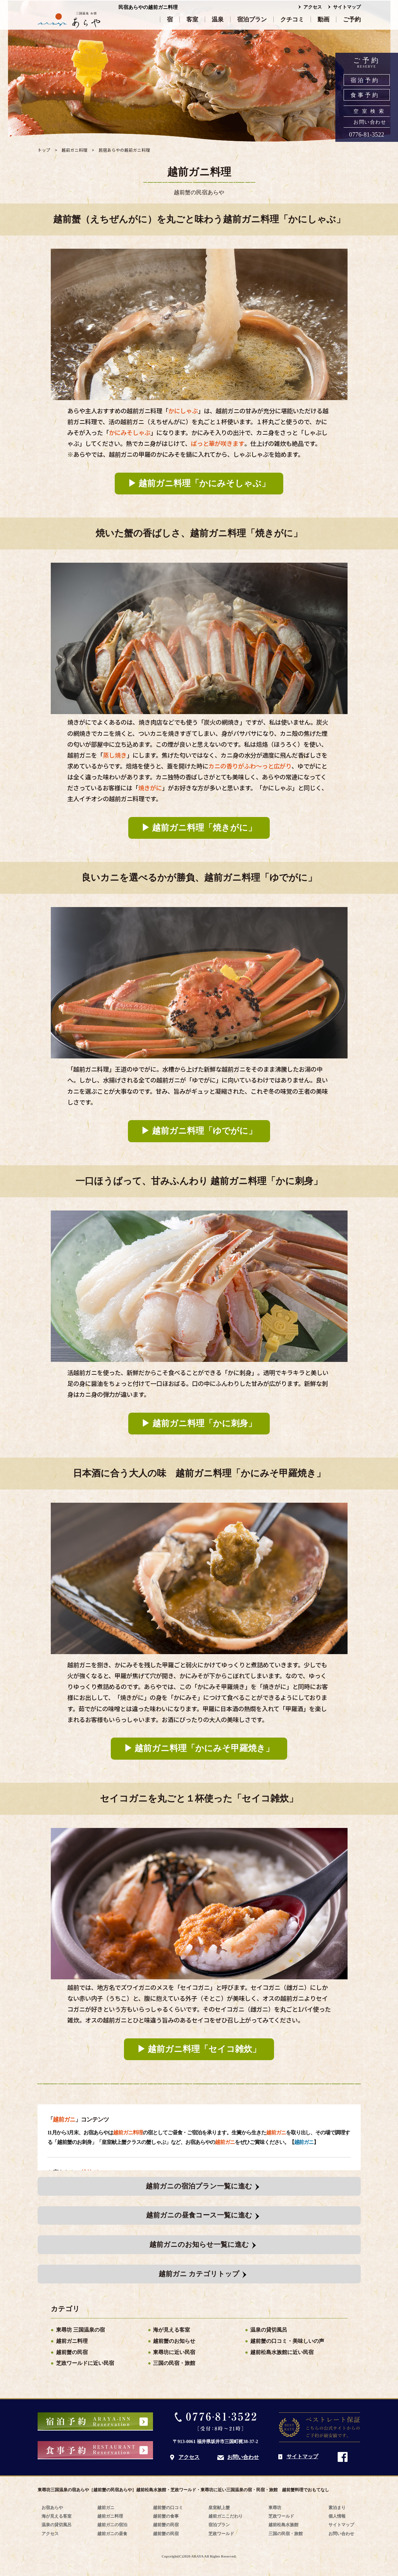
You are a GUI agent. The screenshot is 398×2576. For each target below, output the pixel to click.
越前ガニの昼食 (112, 2533)
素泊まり (337, 2507)
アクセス (312, 7)
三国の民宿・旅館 (174, 2363)
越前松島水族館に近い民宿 (282, 2352)
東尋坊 (274, 2507)
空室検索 (370, 111)
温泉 (218, 19)
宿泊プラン (252, 19)
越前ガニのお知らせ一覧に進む (199, 2244)
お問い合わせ (369, 122)
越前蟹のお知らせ (174, 2341)
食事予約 (365, 95)
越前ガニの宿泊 (112, 2524)
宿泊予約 (365, 80)
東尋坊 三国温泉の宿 (80, 2330)
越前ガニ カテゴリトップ (199, 2274)
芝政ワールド (221, 2533)
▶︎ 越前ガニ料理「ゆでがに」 (199, 1131)
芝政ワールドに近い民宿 (85, 2363)
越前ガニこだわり (225, 2516)
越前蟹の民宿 (72, 2352)
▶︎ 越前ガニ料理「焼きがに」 (199, 827)
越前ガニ (304, 2142)
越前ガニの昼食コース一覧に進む (199, 2215)
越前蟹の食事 (166, 2516)
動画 (323, 19)
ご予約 (352, 19)
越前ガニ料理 (72, 2341)
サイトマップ (347, 7)
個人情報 (337, 2516)
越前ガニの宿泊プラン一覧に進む (199, 2186)
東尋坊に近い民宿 (174, 2352)
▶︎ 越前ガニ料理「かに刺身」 (198, 1423)
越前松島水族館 (283, 2524)
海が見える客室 (171, 2330)
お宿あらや (52, 2507)
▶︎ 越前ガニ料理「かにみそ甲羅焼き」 (199, 1748)
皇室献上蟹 (219, 2507)
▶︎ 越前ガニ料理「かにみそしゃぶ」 (199, 483)
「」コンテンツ (78, 2119)
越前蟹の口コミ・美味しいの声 (287, 2341)
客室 (192, 19)
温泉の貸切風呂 (268, 2330)
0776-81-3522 (366, 134)
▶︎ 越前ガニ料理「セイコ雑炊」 (199, 2049)
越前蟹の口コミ (168, 2507)
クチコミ (292, 19)
